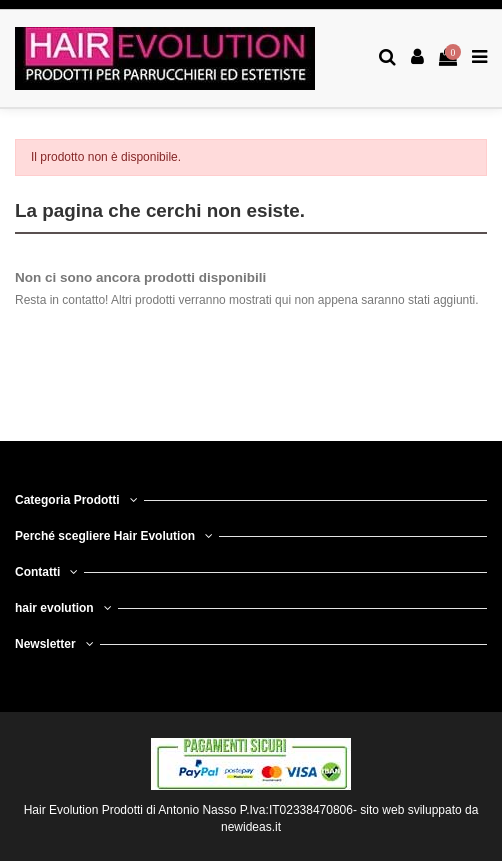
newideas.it (251, 827)
